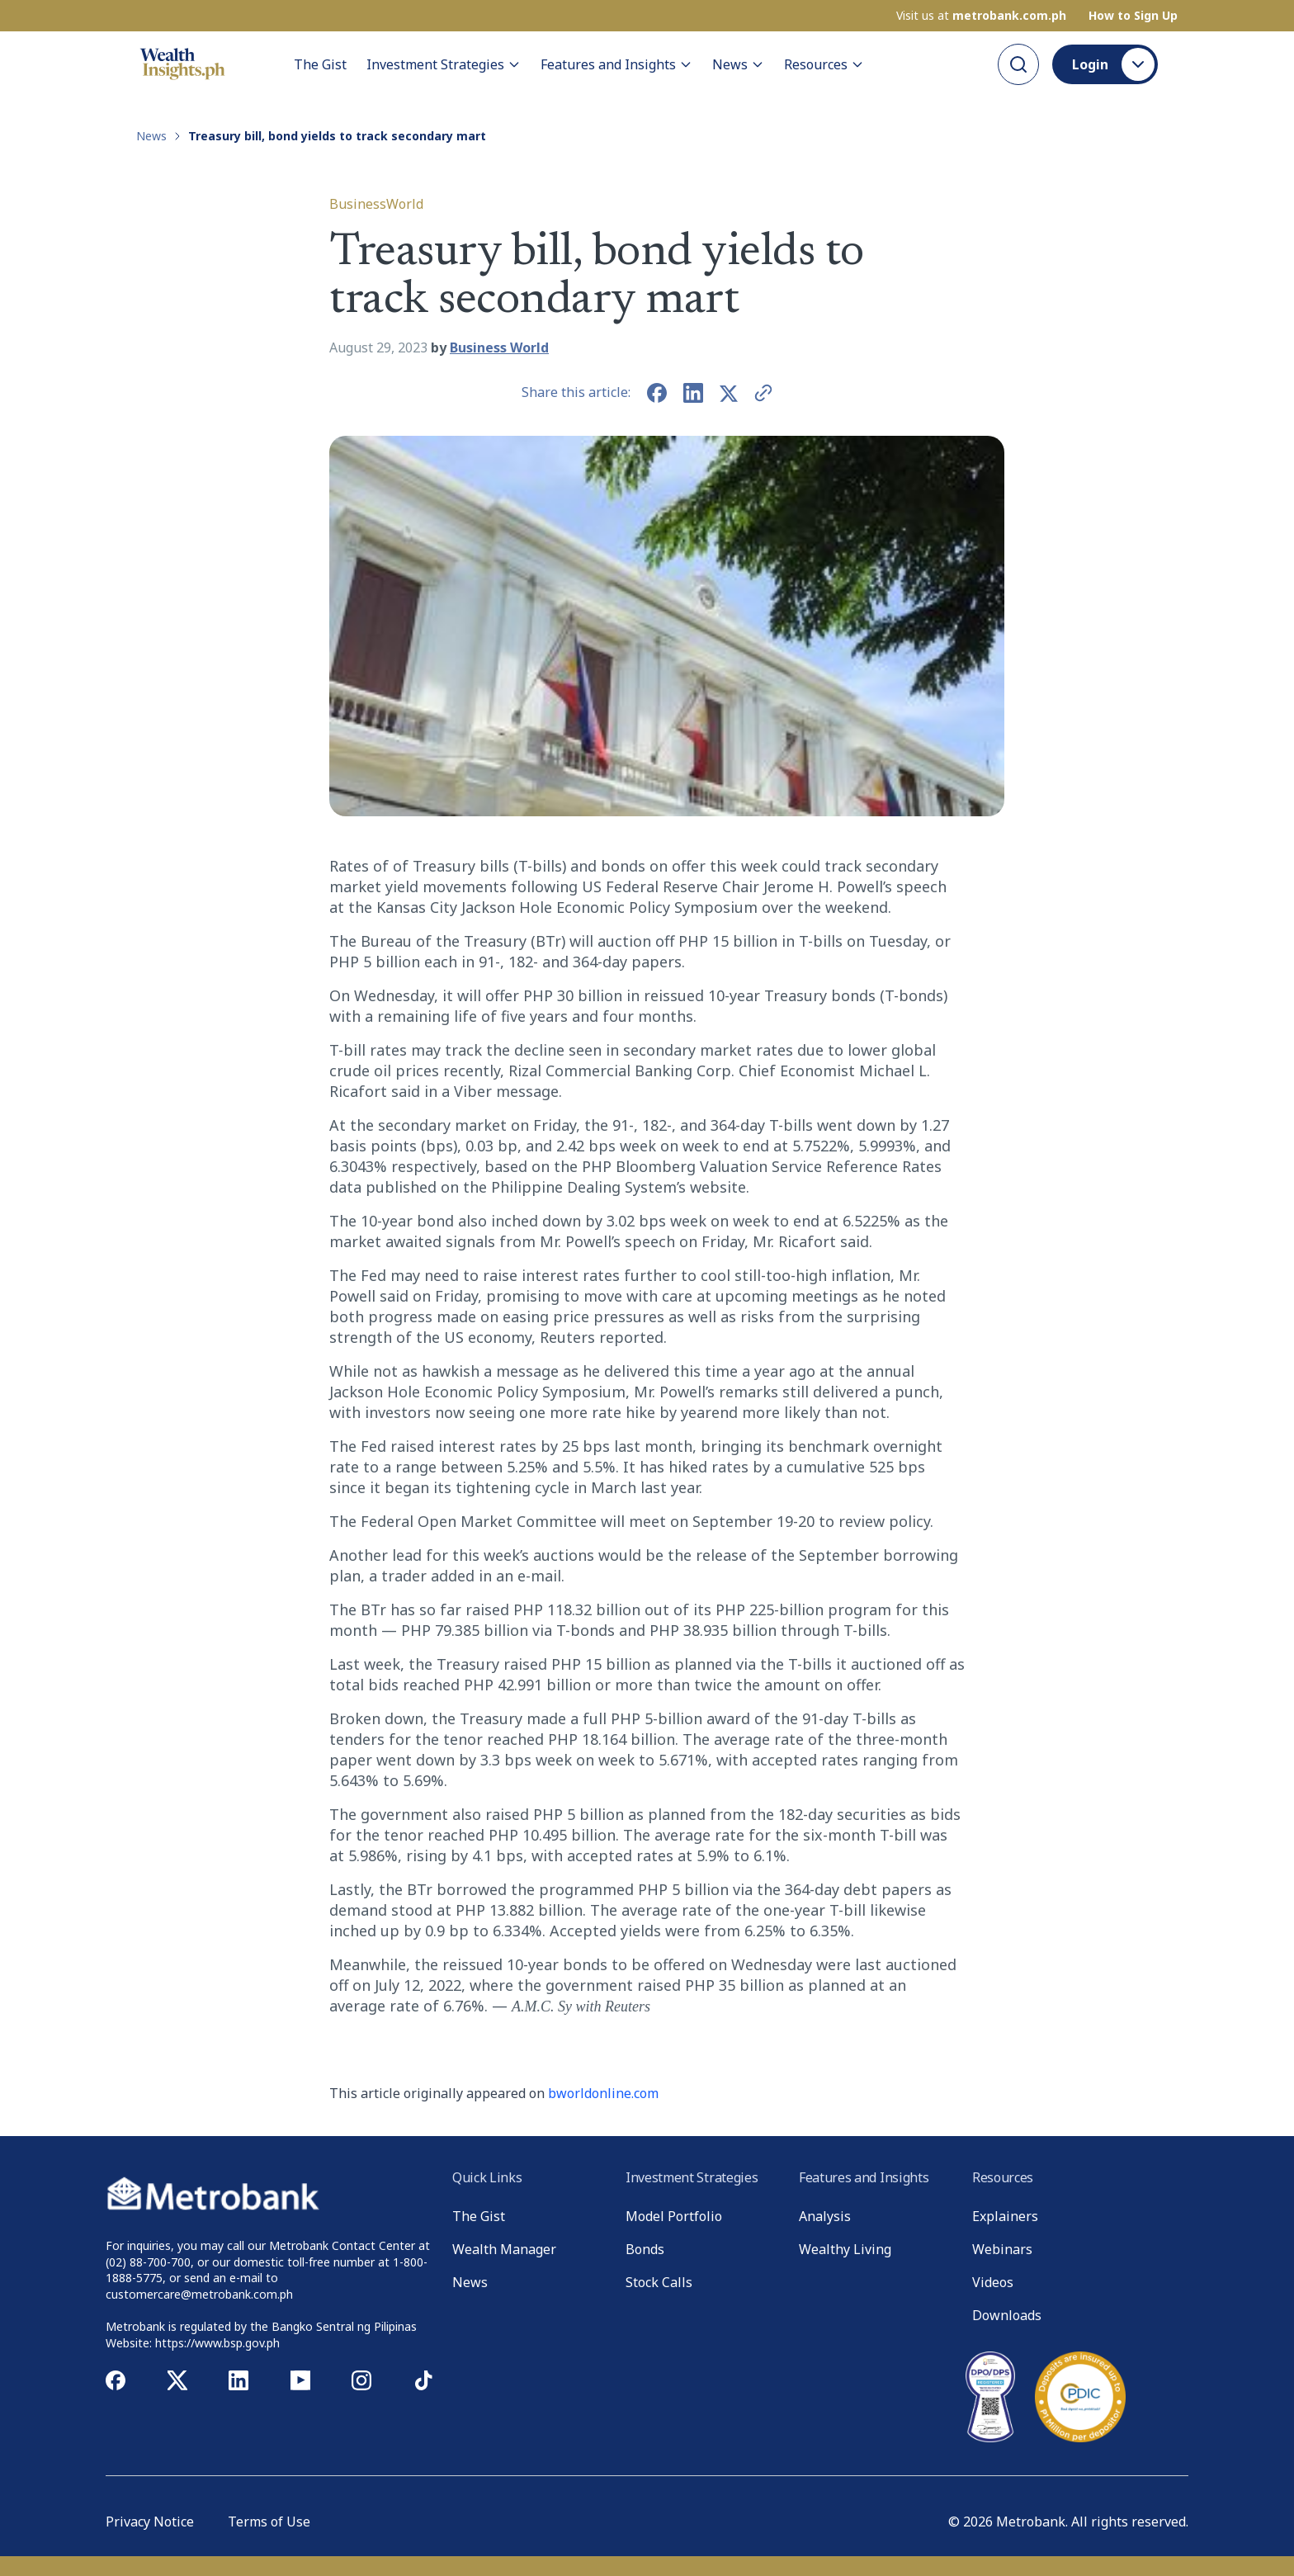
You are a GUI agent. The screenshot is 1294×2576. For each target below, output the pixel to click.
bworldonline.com (603, 2093)
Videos (992, 2282)
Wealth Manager (504, 2249)
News (738, 64)
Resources (824, 64)
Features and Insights (616, 64)
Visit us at (981, 15)
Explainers (1005, 2216)
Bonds (645, 2249)
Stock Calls (659, 2282)
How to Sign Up (1133, 15)
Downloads (1006, 2315)
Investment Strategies (443, 64)
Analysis (825, 2216)
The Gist (320, 64)
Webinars (1002, 2249)
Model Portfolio (674, 2216)
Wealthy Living (845, 2249)
